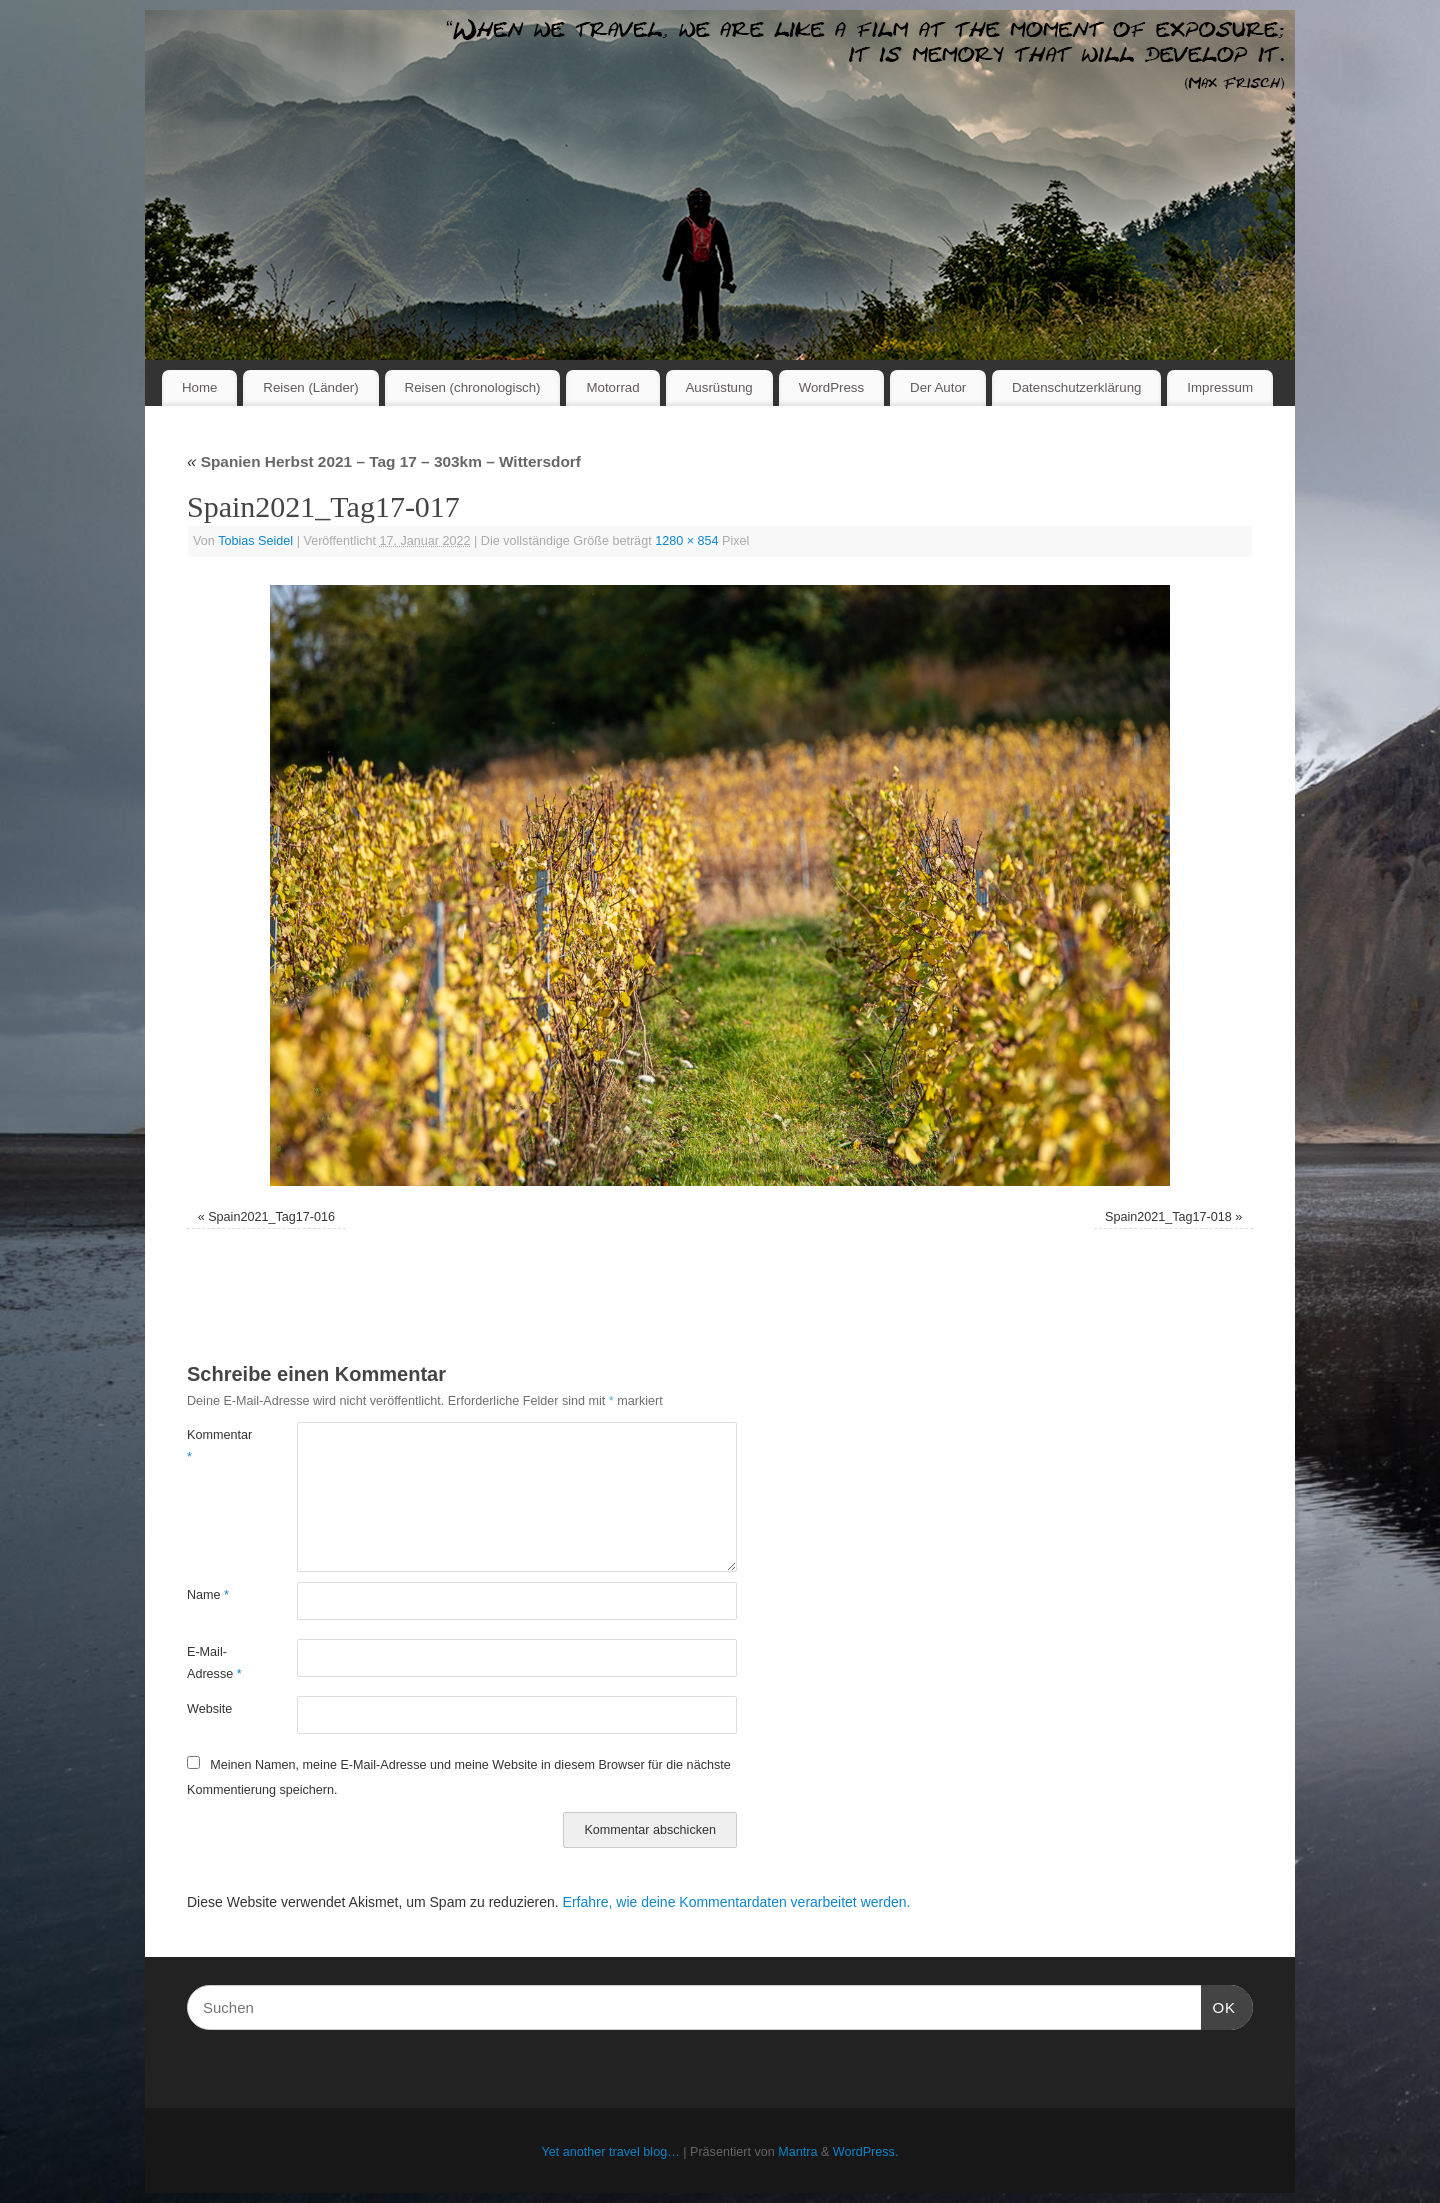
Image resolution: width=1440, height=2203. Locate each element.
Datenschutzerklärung (1076, 387)
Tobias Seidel (255, 541)
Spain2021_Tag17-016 (271, 1217)
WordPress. (866, 2152)
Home (199, 387)
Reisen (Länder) (310, 387)
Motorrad (612, 387)
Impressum (1220, 387)
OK (1219, 2005)
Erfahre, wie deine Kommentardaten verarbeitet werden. (737, 1902)
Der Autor (938, 387)
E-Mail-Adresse (214, 1662)
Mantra (797, 2152)
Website (209, 1709)
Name (208, 1595)
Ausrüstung (719, 387)
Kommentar (214, 1445)
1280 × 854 (686, 541)
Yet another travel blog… (611, 2152)
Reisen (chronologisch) (473, 387)
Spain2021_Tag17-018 (1168, 1217)
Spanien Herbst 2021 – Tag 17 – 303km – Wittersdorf (384, 461)
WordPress (832, 387)
